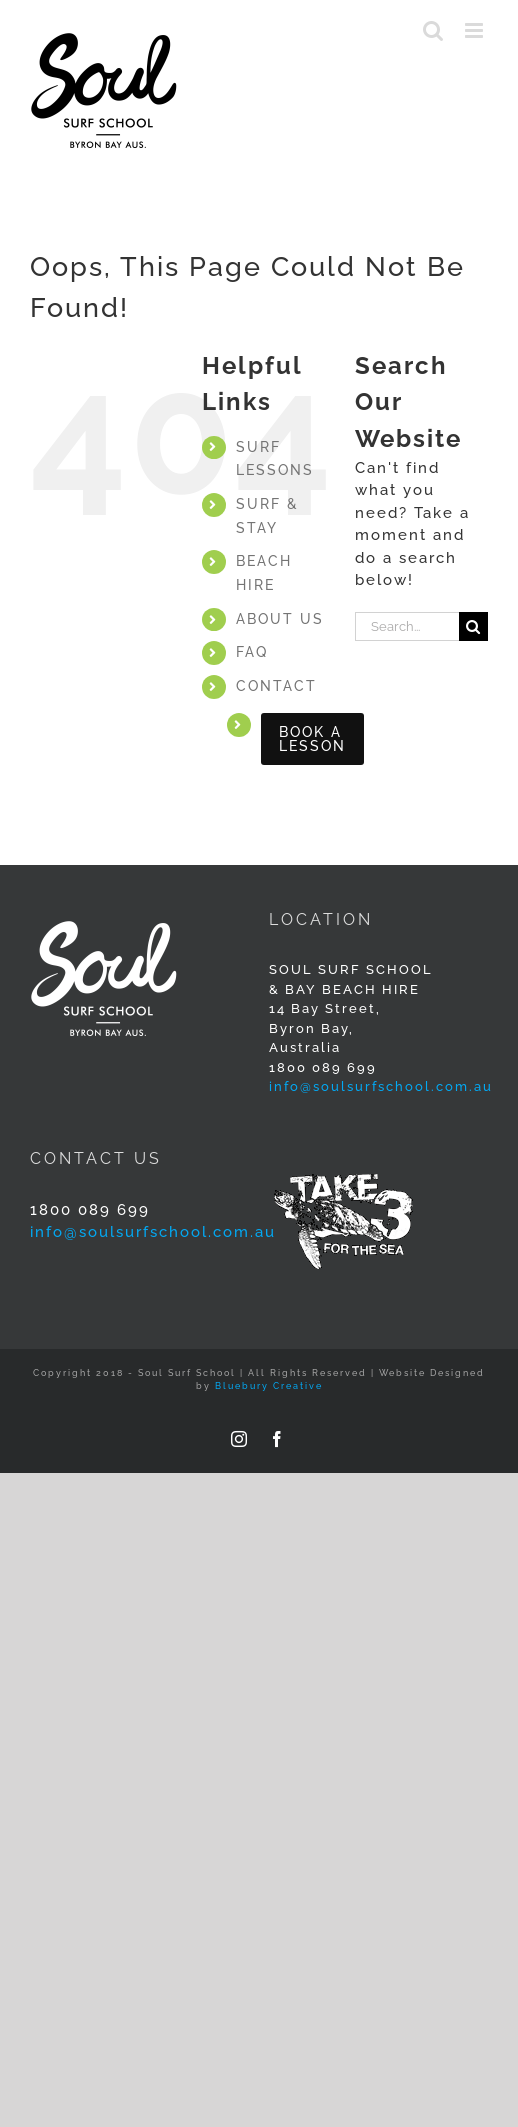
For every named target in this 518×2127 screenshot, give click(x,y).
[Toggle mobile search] (434, 30)
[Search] (473, 626)
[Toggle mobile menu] (476, 30)
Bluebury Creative (269, 1386)
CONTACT (276, 686)
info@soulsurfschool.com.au (381, 1086)
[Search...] (407, 626)
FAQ (252, 652)
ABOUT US (280, 619)
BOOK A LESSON (312, 739)
